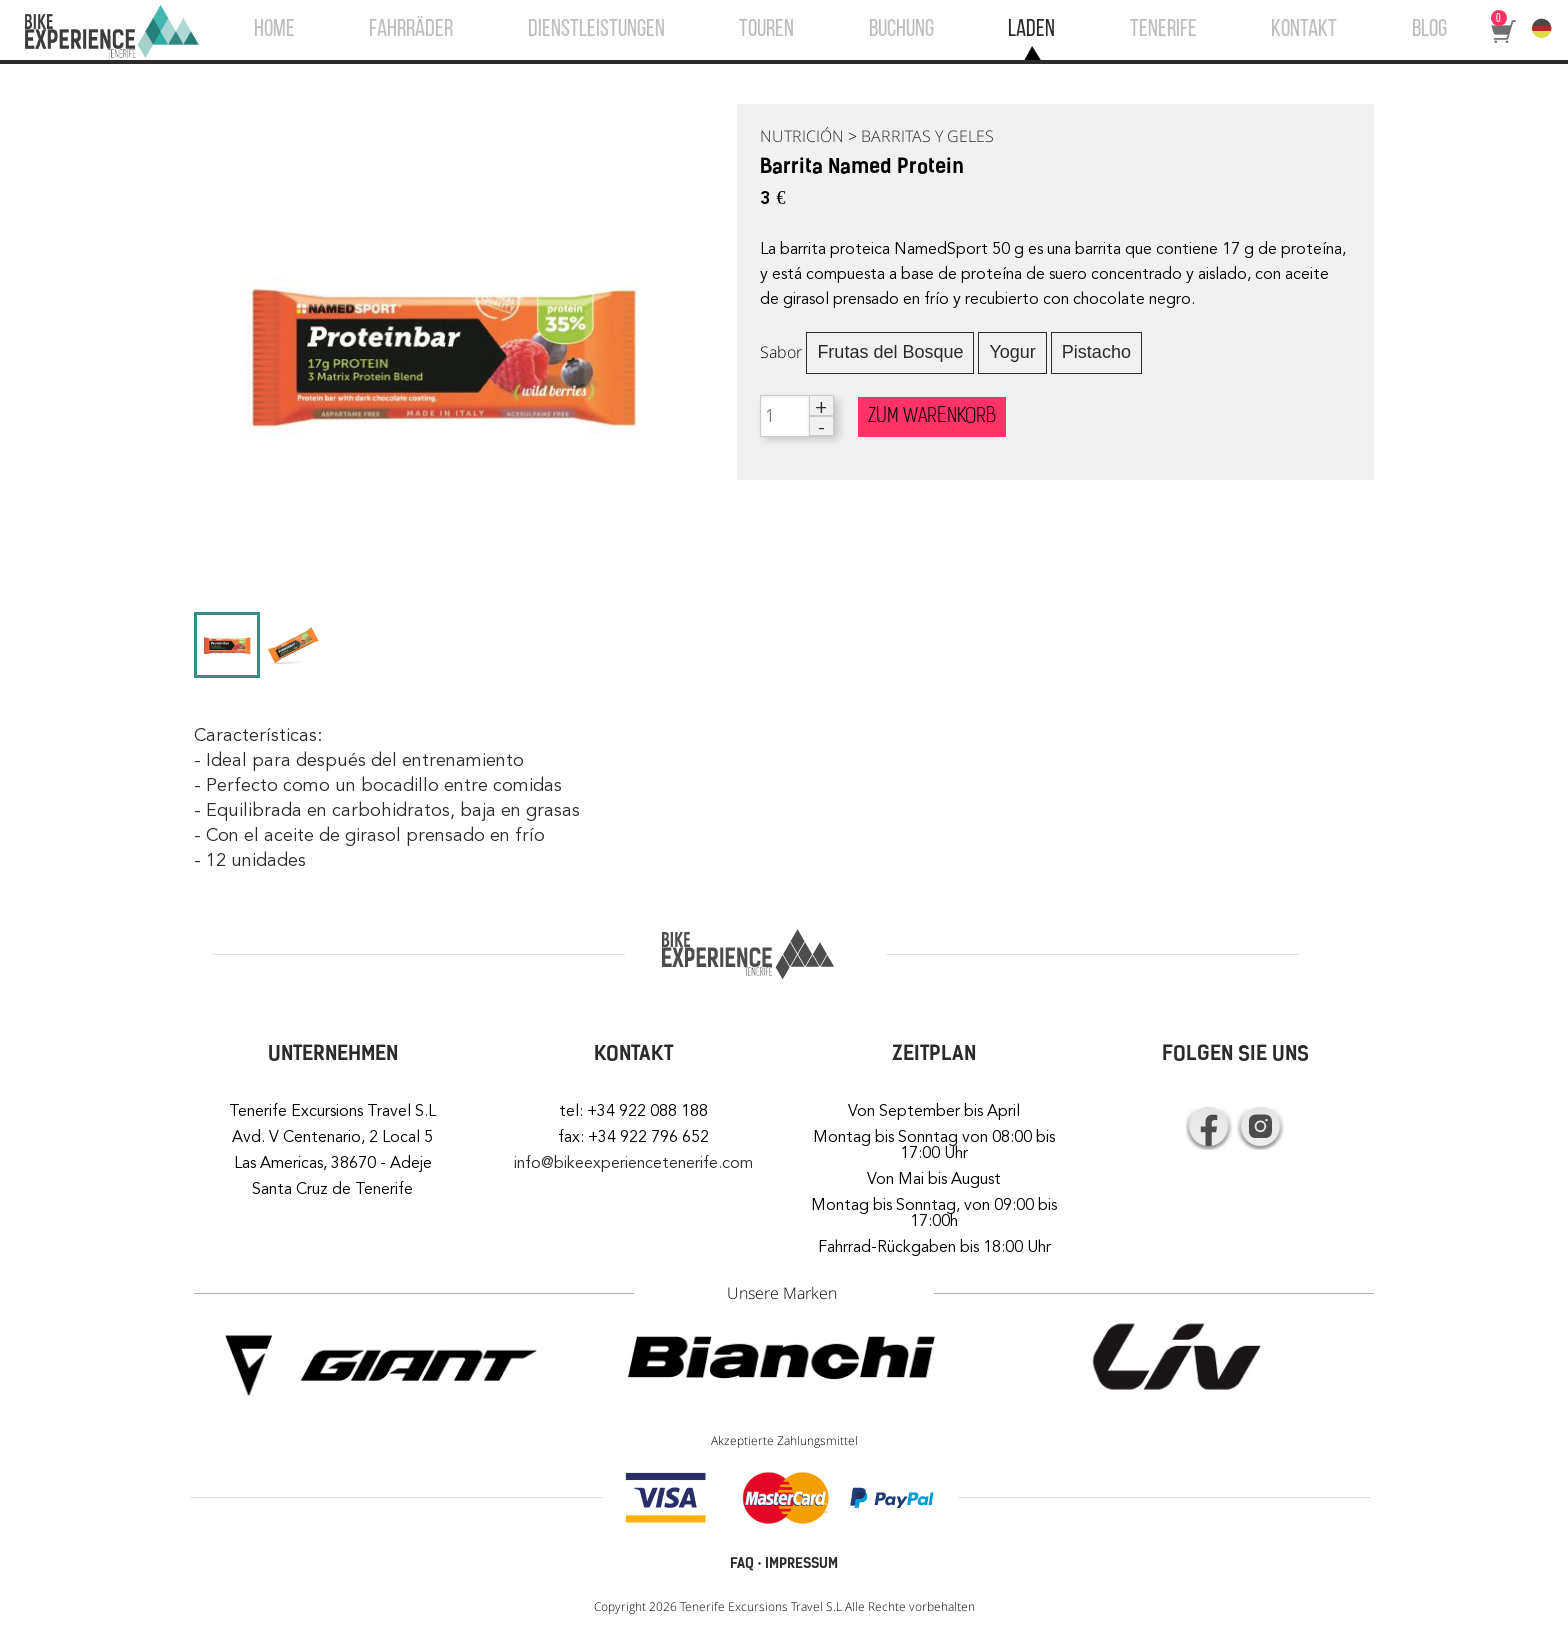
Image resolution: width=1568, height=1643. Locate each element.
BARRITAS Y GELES (927, 136)
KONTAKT (1304, 30)
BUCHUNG (901, 30)
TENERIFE (1163, 30)
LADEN (1031, 30)
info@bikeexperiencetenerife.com (633, 1163)
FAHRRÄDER (411, 30)
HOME (274, 30)
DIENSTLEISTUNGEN (596, 30)
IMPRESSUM (801, 1563)
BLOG (1429, 30)
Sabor (781, 352)
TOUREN (766, 30)
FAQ (742, 1563)
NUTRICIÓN (802, 136)
